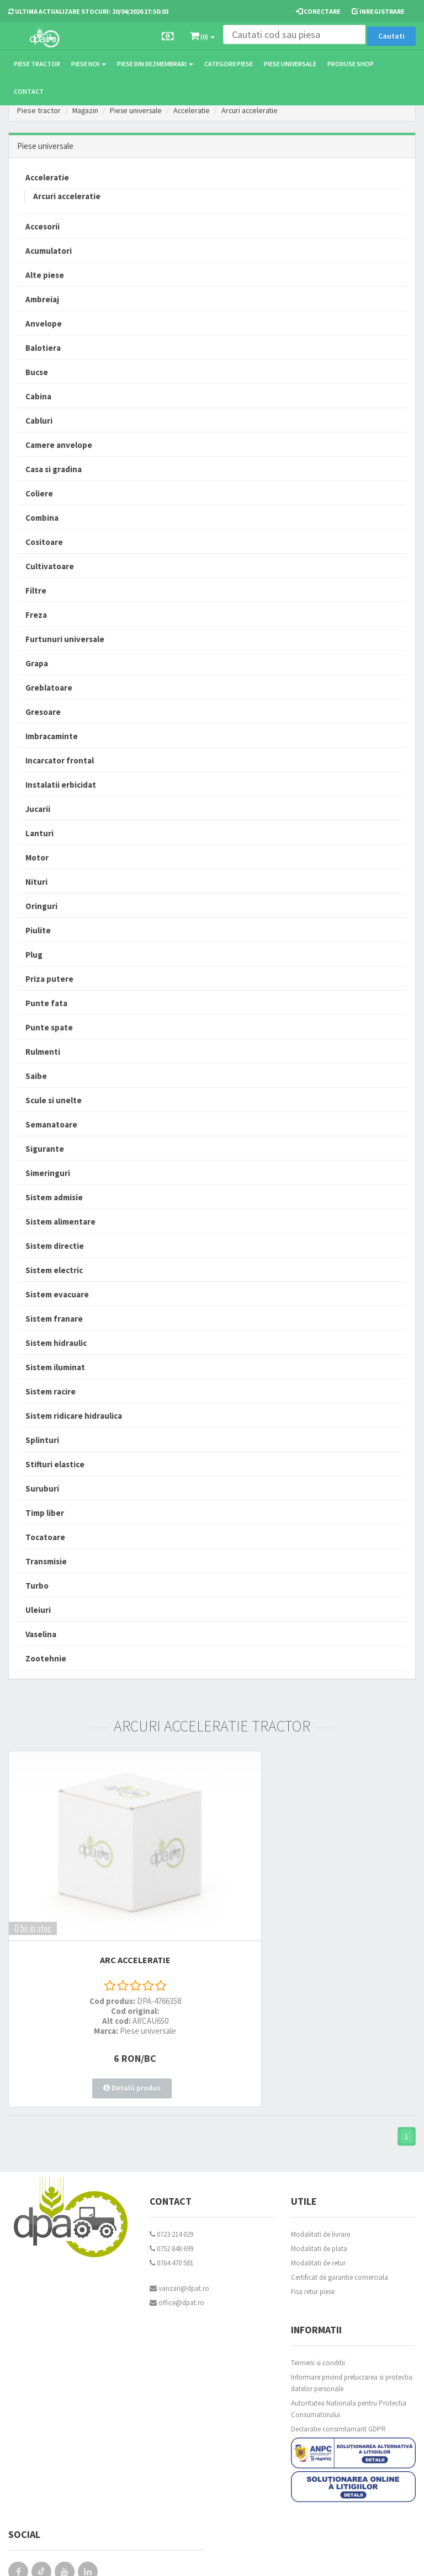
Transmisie (46, 1561)
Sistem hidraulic (56, 1343)
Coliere (39, 493)
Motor (37, 857)
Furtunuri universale (64, 639)
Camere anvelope (58, 445)
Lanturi (39, 833)
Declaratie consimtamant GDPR (338, 2374)
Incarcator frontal (59, 760)
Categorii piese (228, 64)
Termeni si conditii (318, 2308)
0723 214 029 (171, 2179)
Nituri (36, 882)
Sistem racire (50, 1391)
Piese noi (88, 64)
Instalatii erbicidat (60, 784)
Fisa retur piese (313, 2237)
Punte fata (46, 1003)
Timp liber (44, 1513)
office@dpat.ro (177, 2248)
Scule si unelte (53, 1100)
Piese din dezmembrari (155, 64)
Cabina (38, 396)
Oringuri (41, 906)
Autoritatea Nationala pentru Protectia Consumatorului (348, 2354)
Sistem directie (54, 1246)
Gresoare (43, 712)
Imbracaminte (51, 736)
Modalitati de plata (319, 2194)
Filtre (35, 590)
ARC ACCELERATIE (106, 1916)
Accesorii (42, 226)
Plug (34, 954)
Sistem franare (54, 1318)
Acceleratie (196, 110)
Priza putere (49, 979)
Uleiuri (38, 1610)
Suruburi (42, 1488)
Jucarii (37, 809)
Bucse (36, 372)
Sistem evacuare (57, 1294)
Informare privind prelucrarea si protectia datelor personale (351, 2328)
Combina (42, 517)
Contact (29, 91)
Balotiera (43, 348)
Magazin (85, 110)
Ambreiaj (42, 299)
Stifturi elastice (54, 1464)
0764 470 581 (171, 2208)
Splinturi (42, 1440)
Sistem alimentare (60, 1221)
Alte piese (44, 275)
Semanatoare (51, 1124)
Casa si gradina (53, 469)
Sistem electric (54, 1270)
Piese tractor (37, 64)
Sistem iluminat (55, 1367)
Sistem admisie (54, 1197)
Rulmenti (42, 1051)
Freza (36, 615)
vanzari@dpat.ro (179, 2233)
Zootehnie (45, 1658)
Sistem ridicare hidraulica (73, 1415)
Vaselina (40, 1634)
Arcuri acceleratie (256, 110)
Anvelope (43, 323)
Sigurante (44, 1148)
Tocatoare (45, 1537)
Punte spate (49, 1027)
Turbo (37, 1585)
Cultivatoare (49, 566)
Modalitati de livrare (320, 2179)
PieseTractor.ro (92, 2559)
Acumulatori (48, 250)
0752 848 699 (171, 2194)
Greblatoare (48, 687)
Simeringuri (47, 1173)
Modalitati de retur (318, 2208)
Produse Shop (350, 64)
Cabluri (38, 420)
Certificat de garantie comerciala (339, 2222)
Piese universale (290, 64)
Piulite (38, 930)
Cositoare (44, 542)
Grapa (36, 663)
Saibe (36, 1076)
